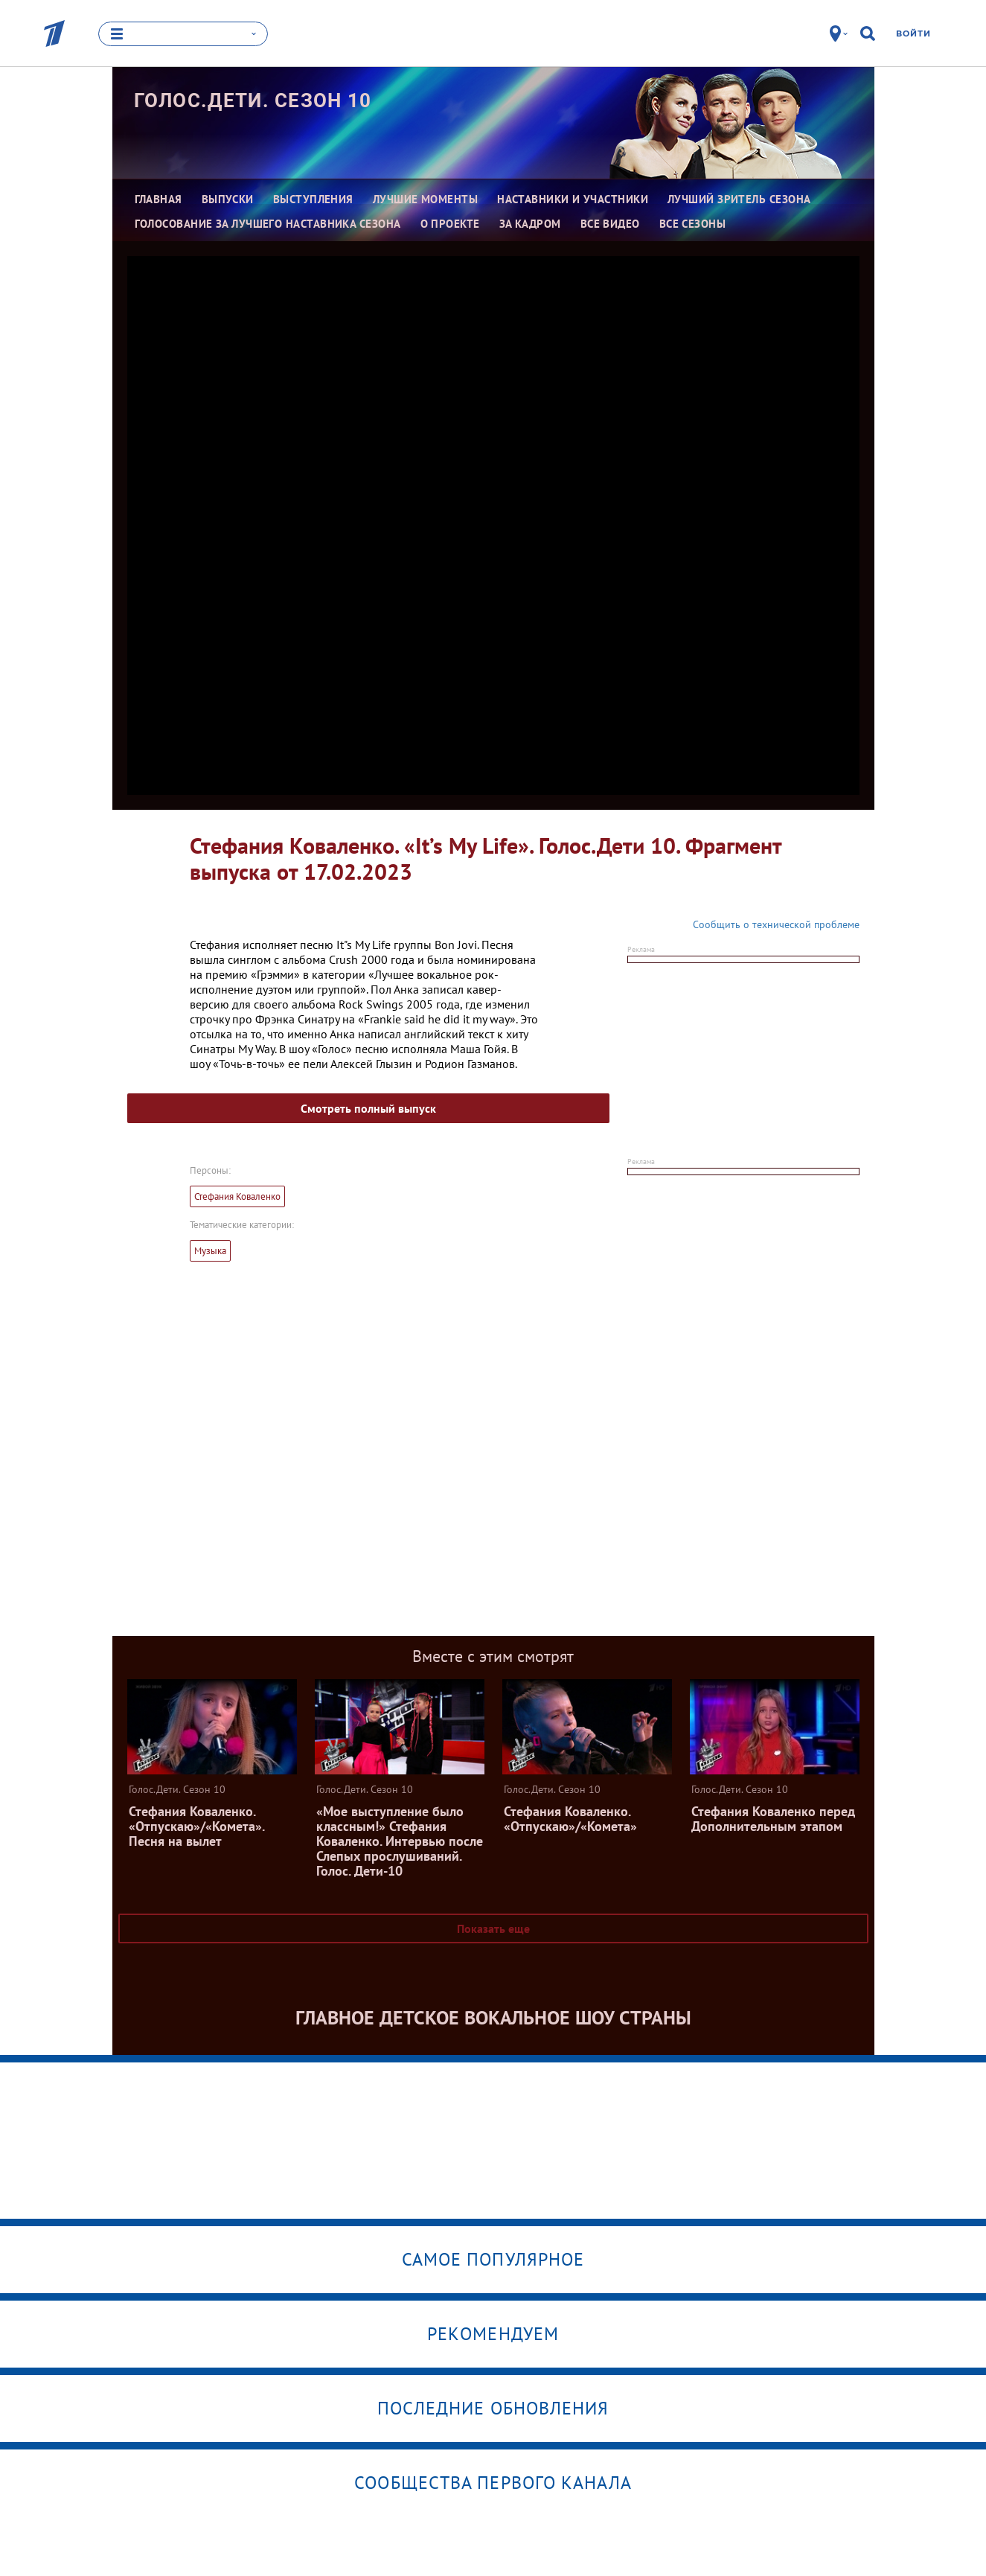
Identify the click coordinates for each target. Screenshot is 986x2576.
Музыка (210, 1250)
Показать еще (493, 1928)
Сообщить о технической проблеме (776, 924)
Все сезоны (692, 224)
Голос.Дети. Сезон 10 (253, 100)
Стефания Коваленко (237, 1196)
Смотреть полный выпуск (368, 1108)
